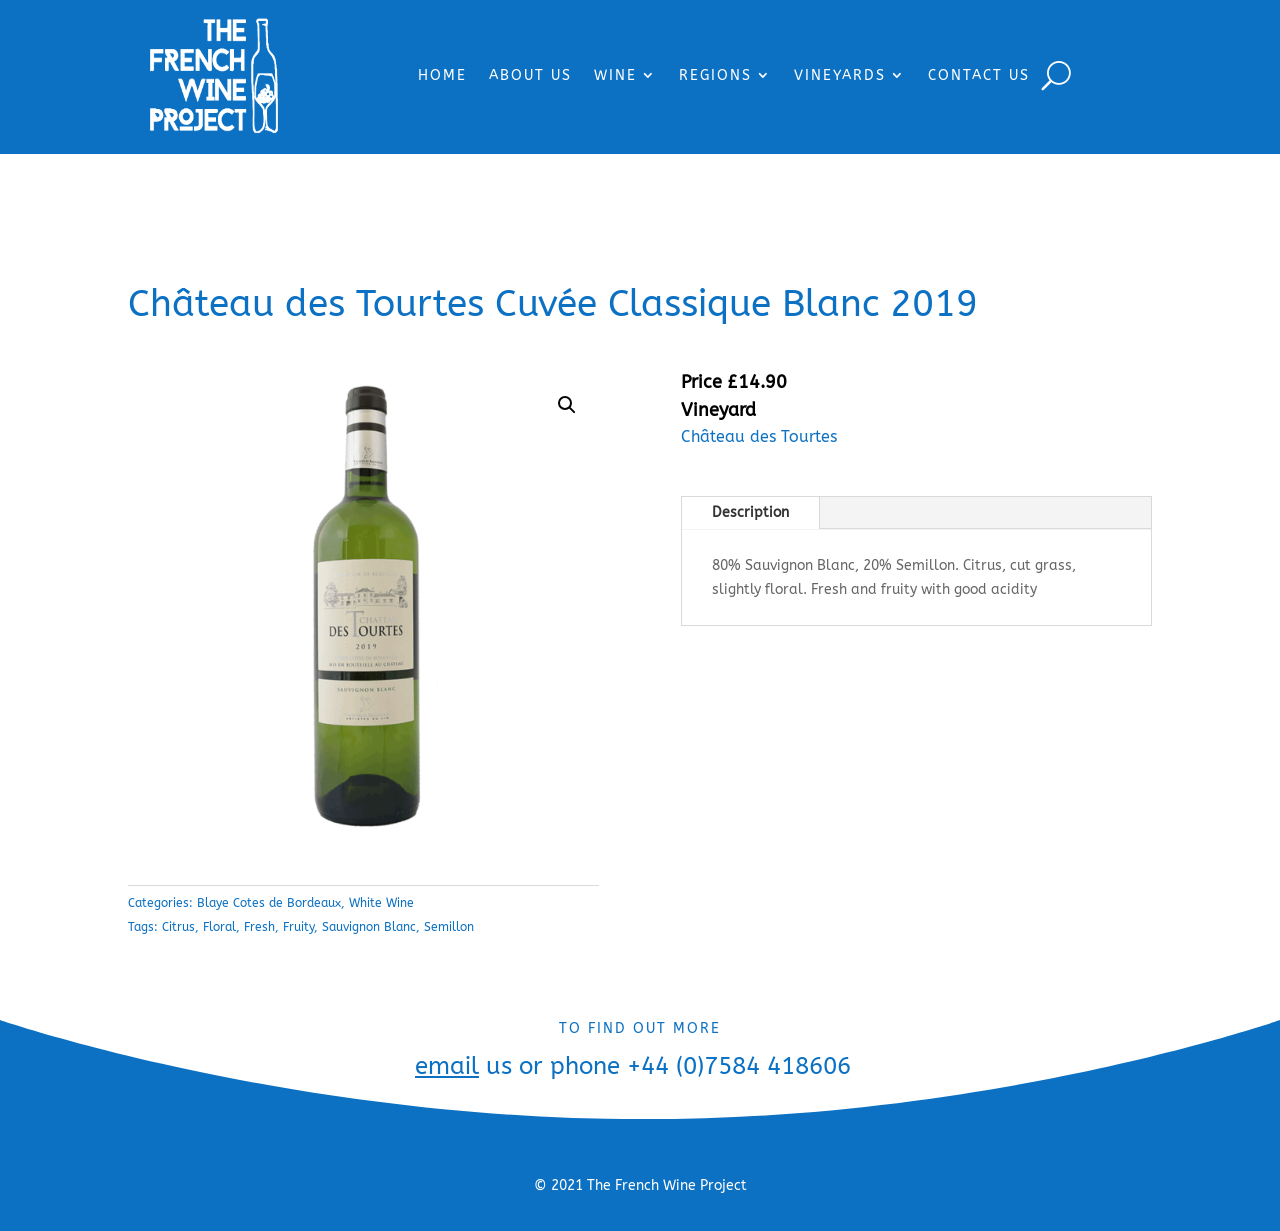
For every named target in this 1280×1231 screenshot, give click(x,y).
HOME (442, 75)
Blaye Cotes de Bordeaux (269, 903)
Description (750, 512)
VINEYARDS (840, 75)
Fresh (259, 927)
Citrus (178, 927)
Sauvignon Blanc (369, 927)
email (447, 1066)
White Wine (381, 903)
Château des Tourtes (759, 436)
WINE (615, 75)
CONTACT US (979, 75)
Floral (219, 927)
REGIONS (715, 75)
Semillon (449, 927)
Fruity (298, 927)
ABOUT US (530, 75)
